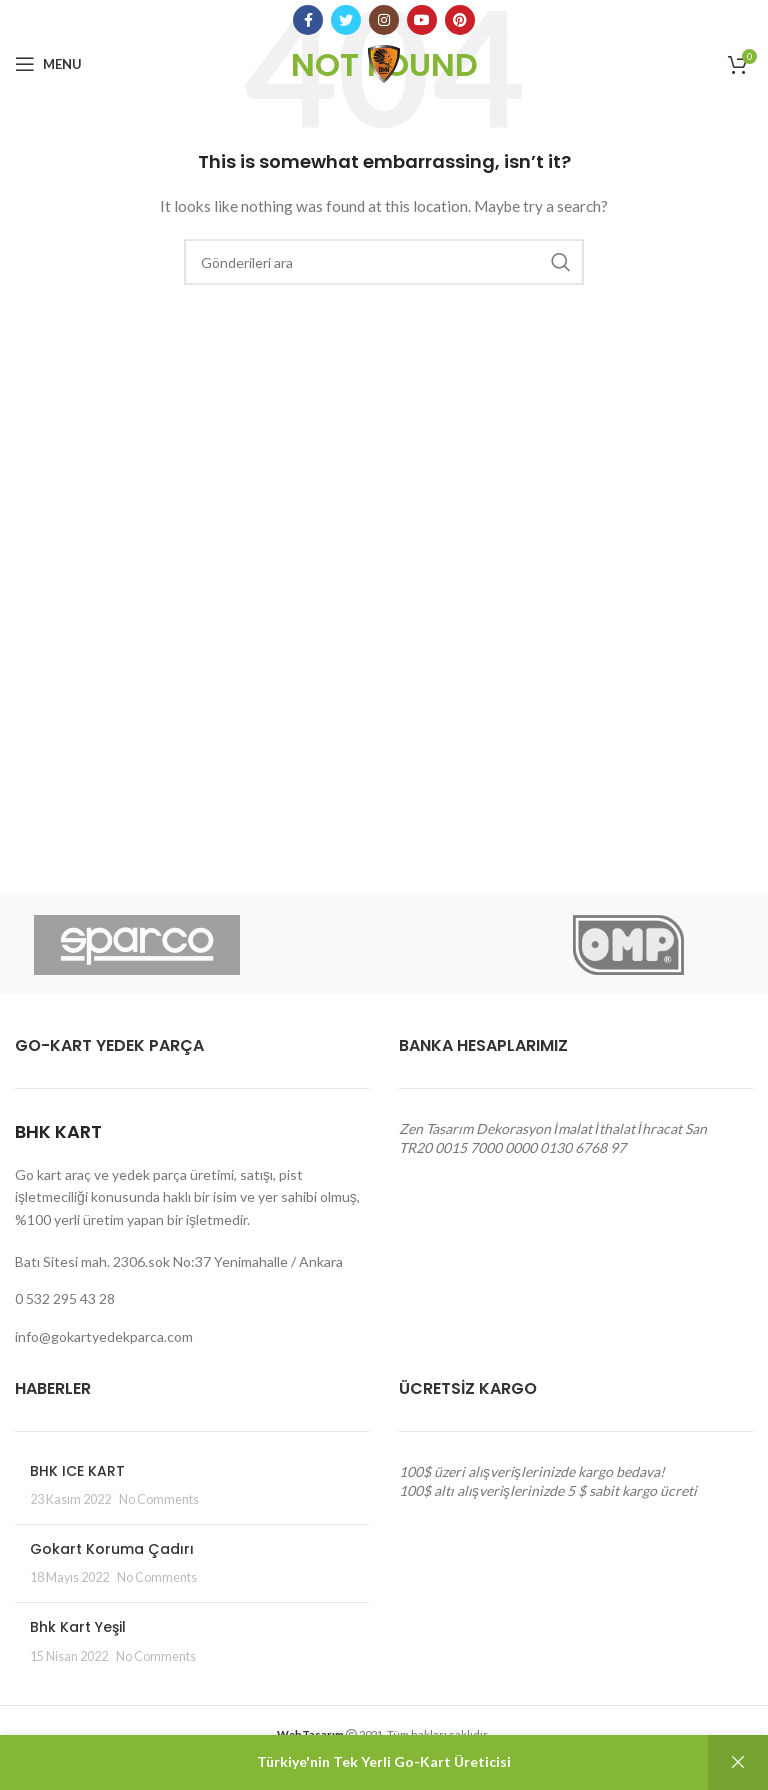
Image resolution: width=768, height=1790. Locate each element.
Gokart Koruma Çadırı (112, 1549)
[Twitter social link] (346, 20)
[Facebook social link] (308, 20)
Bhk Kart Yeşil (78, 1627)
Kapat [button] (738, 1762)
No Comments (159, 1499)
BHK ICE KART (77, 1471)
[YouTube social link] (422, 20)
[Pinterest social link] (460, 20)
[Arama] (384, 262)
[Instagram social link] (384, 20)
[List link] (192, 1299)
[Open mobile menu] (48, 64)
